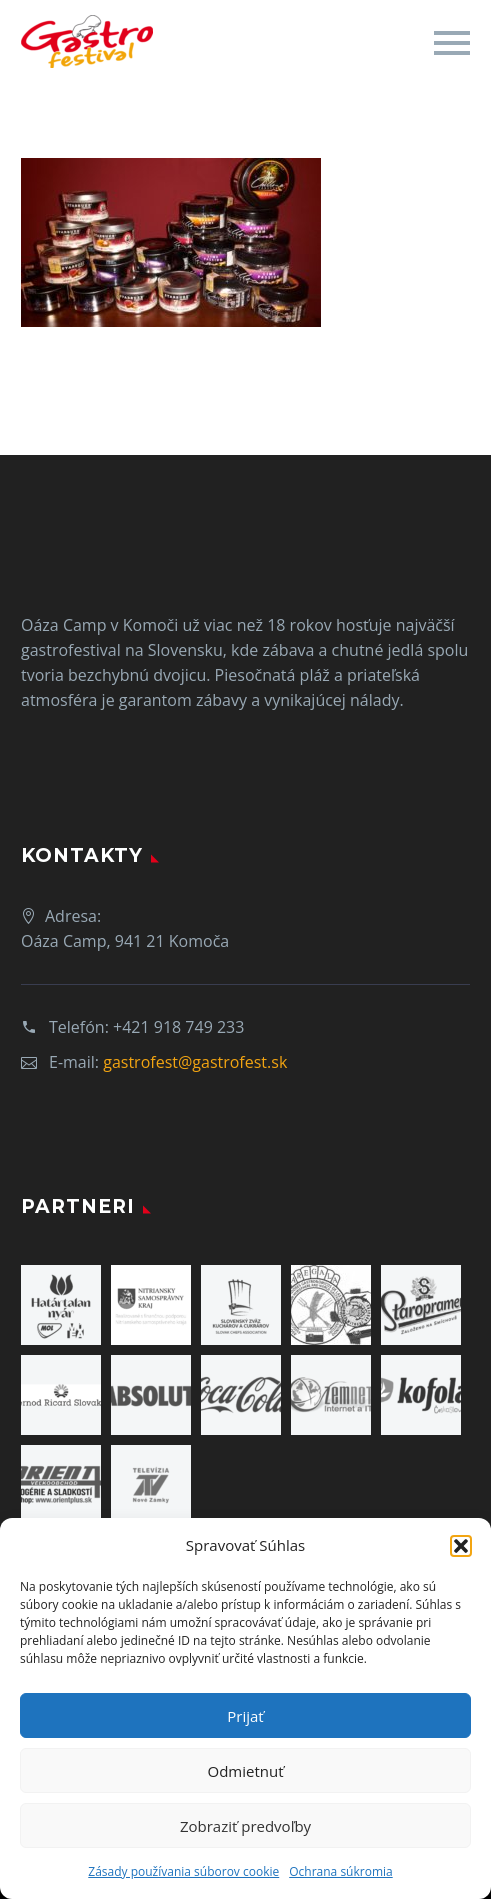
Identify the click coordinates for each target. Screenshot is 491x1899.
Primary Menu (452, 43)
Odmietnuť (245, 1771)
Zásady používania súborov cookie (183, 1871)
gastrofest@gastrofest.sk (195, 1062)
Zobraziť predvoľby (245, 1826)
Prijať (245, 1716)
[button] (461, 1546)
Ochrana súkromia (340, 1871)
